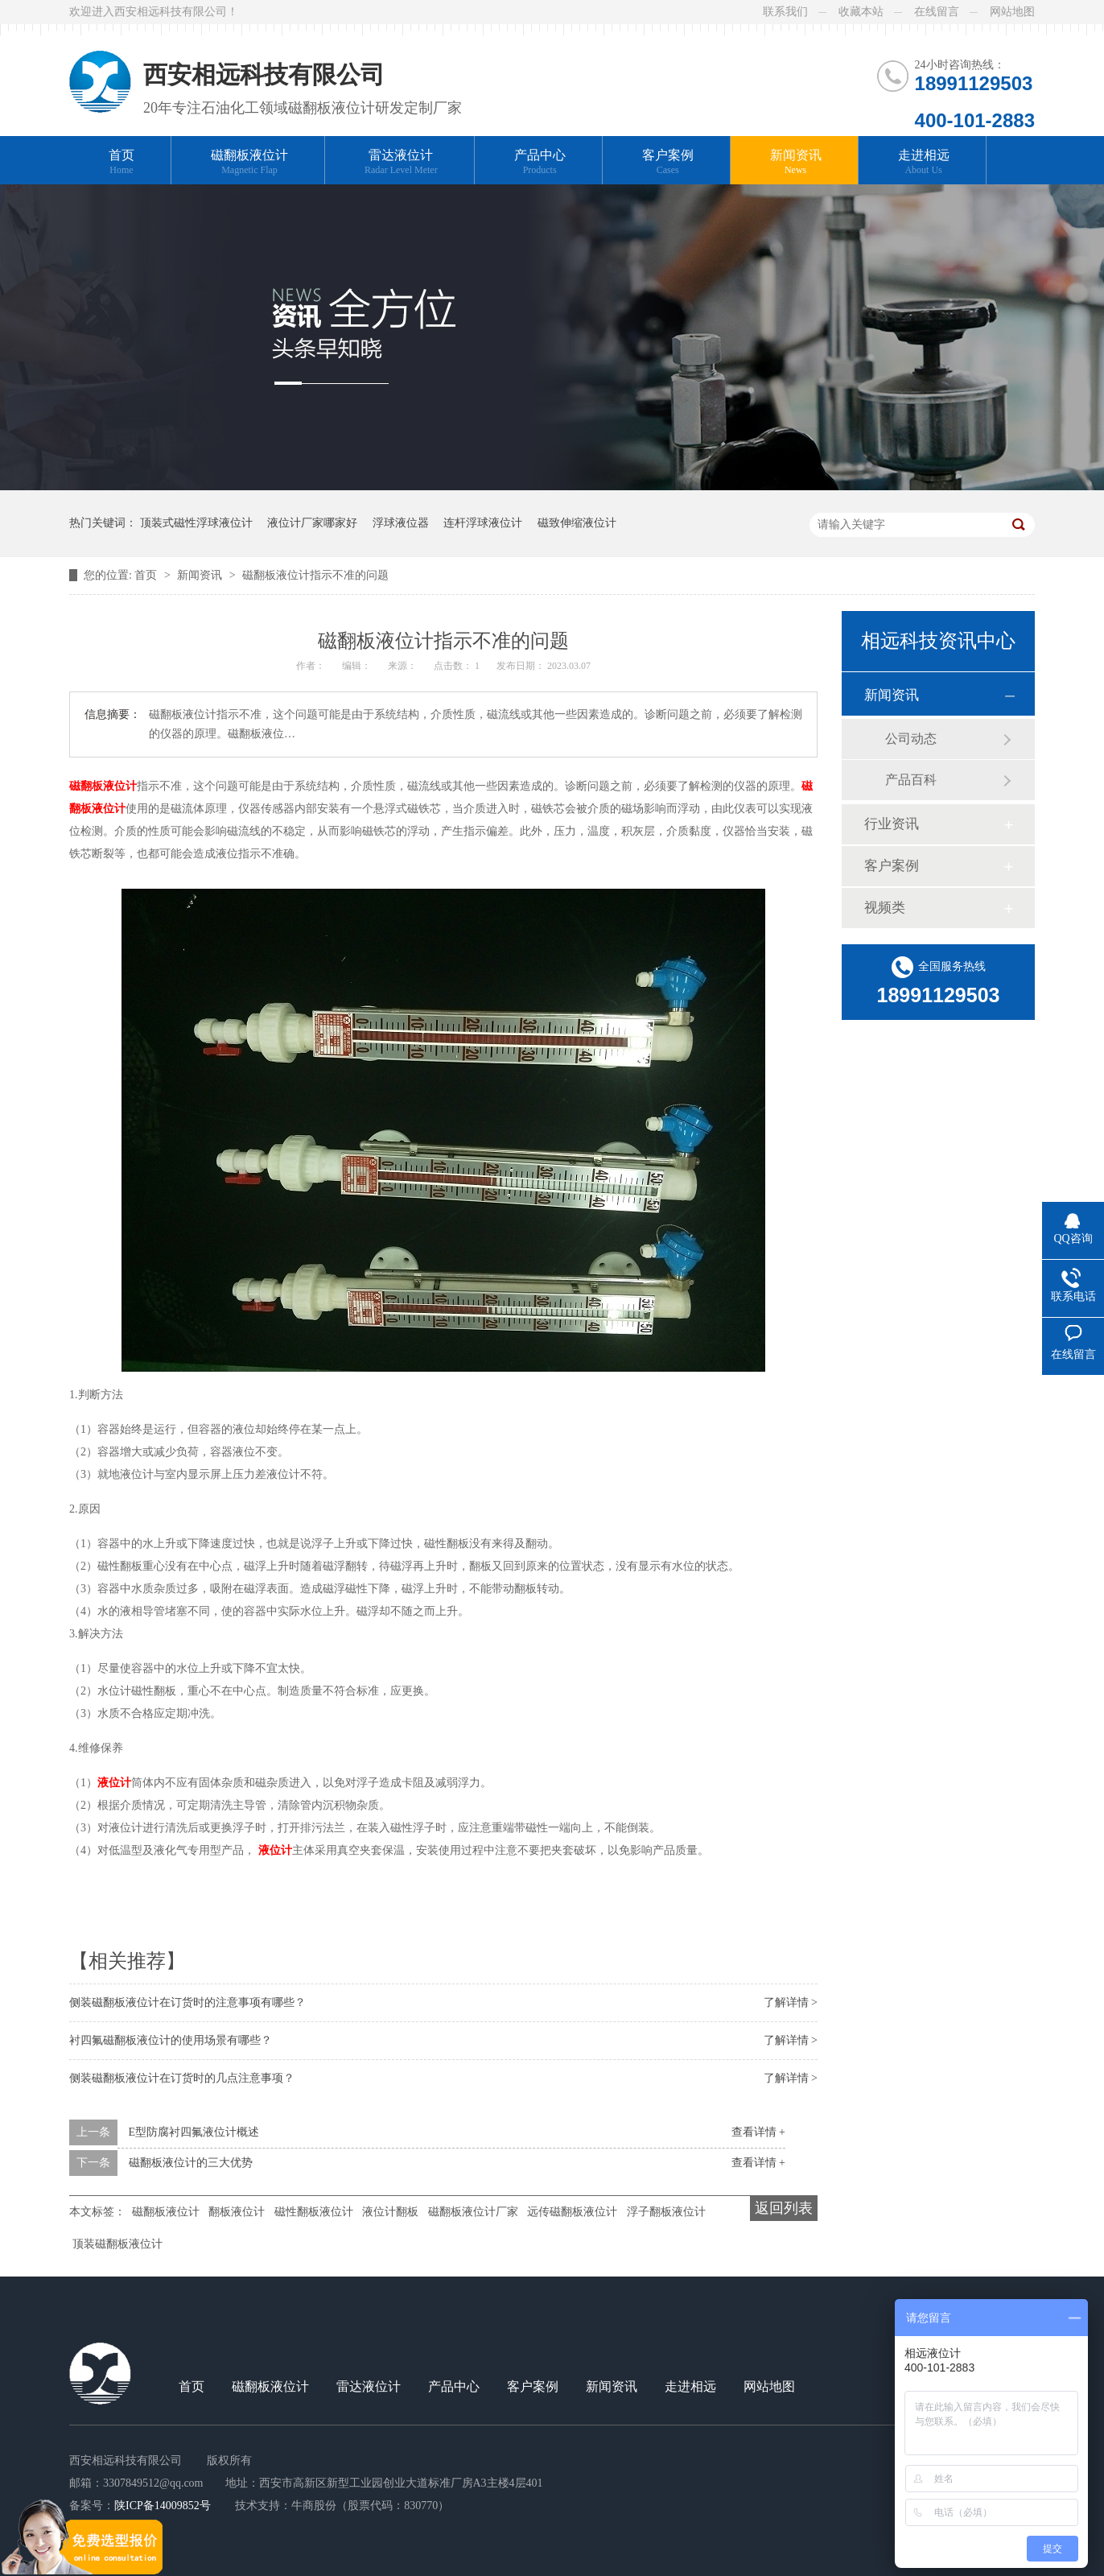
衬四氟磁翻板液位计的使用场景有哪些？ (170, 2040)
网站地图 (1012, 12)
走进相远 (924, 162)
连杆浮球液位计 (482, 523)
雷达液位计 (401, 162)
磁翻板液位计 (249, 162)
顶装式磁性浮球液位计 (196, 523)
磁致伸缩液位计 (577, 523)
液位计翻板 (390, 2212)
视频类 (884, 907)
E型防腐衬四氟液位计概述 (194, 2132)
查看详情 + (758, 2132)
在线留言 (936, 12)
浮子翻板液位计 (666, 2212)
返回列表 (784, 2208)
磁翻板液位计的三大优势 (191, 2163)
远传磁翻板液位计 (572, 2212)
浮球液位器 (401, 523)
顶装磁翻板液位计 (117, 2244)
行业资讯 (891, 824)
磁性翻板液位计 (313, 2212)
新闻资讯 (796, 162)
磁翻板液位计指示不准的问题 (315, 575)
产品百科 (911, 779)
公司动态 (911, 738)
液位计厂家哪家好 (312, 523)
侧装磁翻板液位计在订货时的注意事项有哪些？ (187, 2002)
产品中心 (540, 162)
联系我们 (785, 12)
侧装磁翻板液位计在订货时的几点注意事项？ (182, 2078)
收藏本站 (861, 12)
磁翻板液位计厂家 (473, 2212)
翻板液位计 (236, 2212)
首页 (121, 162)
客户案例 (668, 162)
